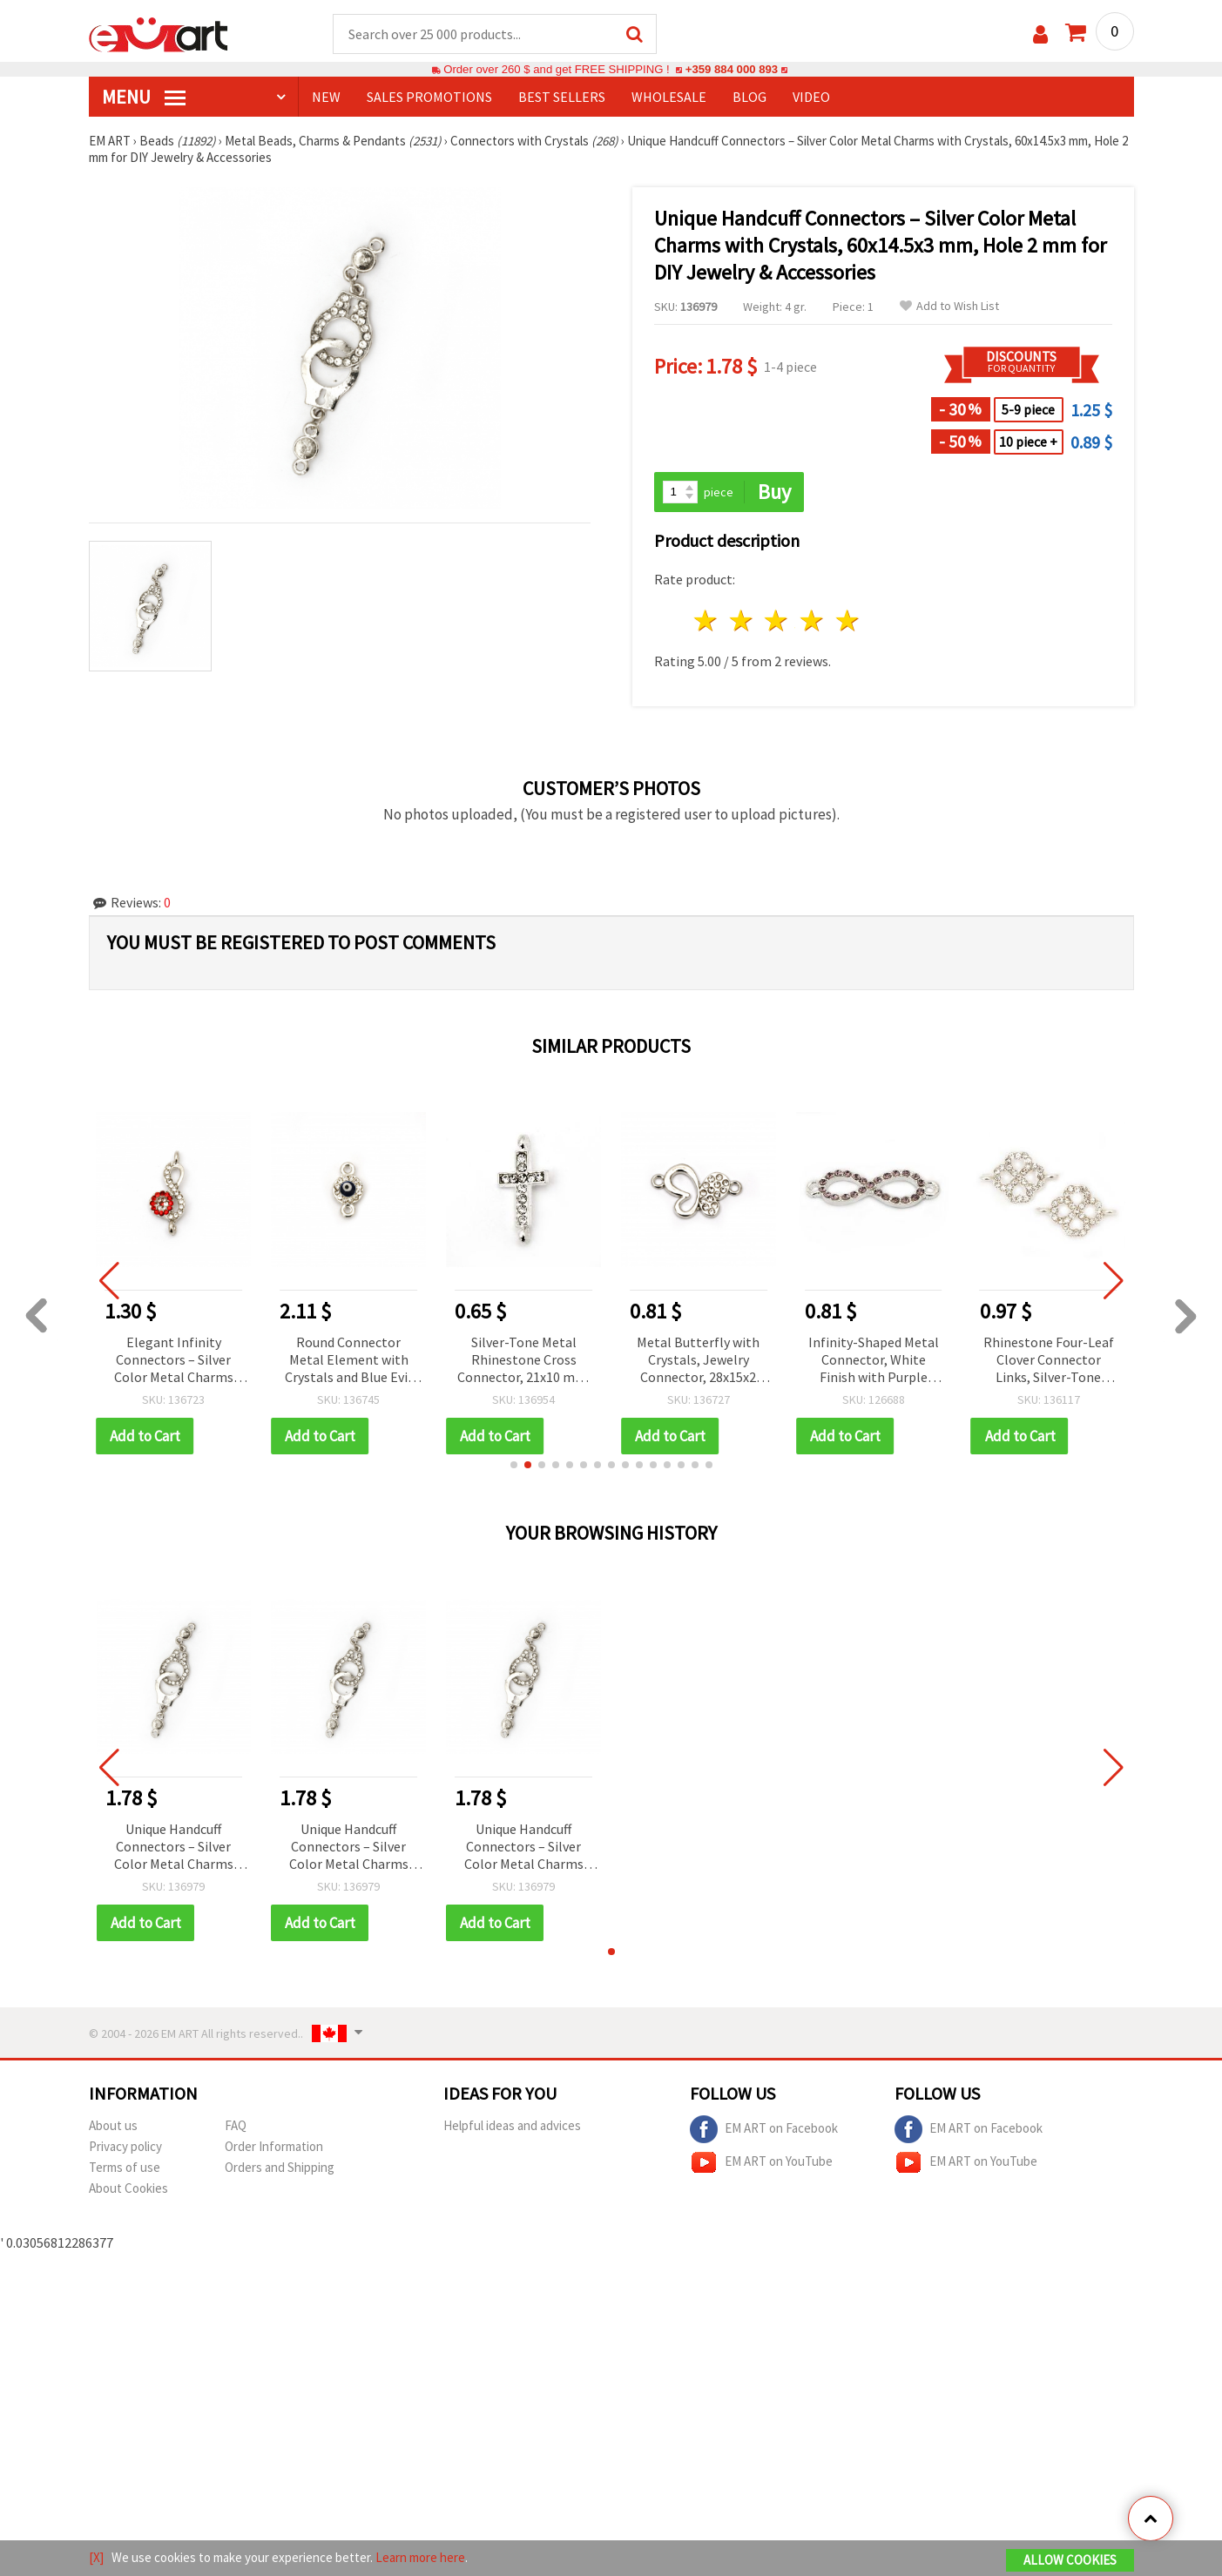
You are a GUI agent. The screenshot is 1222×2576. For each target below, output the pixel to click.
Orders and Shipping (279, 2167)
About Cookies (128, 2188)
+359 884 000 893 (731, 69)
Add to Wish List (949, 306)
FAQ (235, 2125)
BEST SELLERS (561, 96)
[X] (96, 2557)
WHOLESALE (668, 96)
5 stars (849, 620)
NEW (326, 96)
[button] (513, 1464)
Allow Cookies (1070, 2560)
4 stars (813, 620)
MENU (144, 96)
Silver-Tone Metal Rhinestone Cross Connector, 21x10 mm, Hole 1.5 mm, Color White (524, 1360)
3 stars (777, 620)
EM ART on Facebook (764, 2129)
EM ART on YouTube (761, 2162)
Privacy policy (125, 2146)
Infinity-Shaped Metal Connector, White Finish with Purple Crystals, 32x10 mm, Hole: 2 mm (873, 1360)
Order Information (274, 2146)
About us (113, 2125)
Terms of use (124, 2167)
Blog (749, 96)
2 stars (742, 620)
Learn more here (420, 2557)
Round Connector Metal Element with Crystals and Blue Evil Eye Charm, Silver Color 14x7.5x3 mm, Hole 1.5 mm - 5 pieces (348, 1360)
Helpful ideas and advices (512, 2125)
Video (811, 96)
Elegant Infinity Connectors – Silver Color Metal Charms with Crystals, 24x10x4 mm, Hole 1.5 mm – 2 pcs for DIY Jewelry (174, 1360)
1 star (707, 620)
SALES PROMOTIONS (429, 96)
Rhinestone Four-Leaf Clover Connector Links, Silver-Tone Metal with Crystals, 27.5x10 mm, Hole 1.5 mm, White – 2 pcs (1048, 1360)
